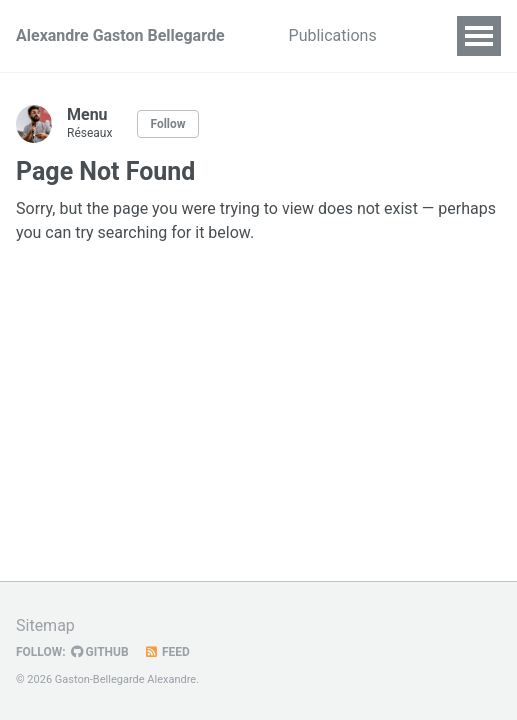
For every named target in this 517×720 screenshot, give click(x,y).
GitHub (100, 652)
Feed (167, 652)
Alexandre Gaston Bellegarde (120, 35)
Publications (333, 35)
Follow (167, 124)
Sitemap (45, 625)
